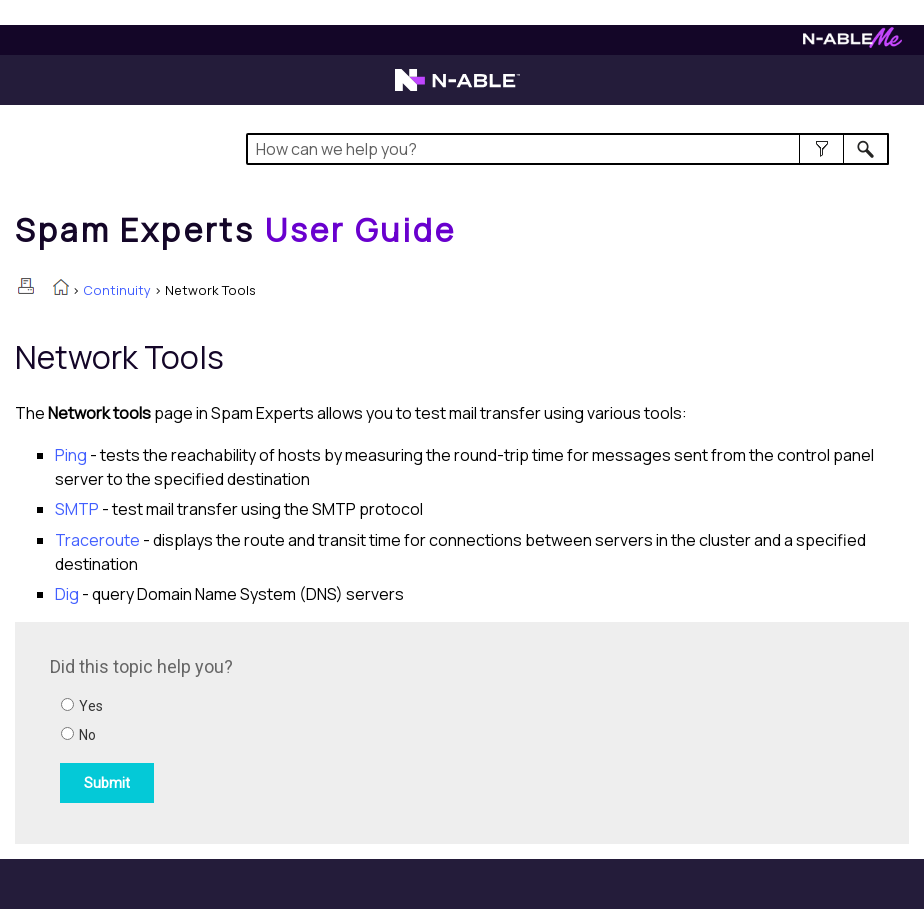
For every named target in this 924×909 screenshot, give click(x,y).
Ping (71, 455)
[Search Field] (568, 149)
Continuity (117, 290)
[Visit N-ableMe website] (852, 42)
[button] (821, 149)
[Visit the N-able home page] (457, 89)
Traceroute (97, 540)
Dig (67, 594)
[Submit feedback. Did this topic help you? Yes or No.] (320, 730)
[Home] (236, 230)
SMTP (77, 509)
